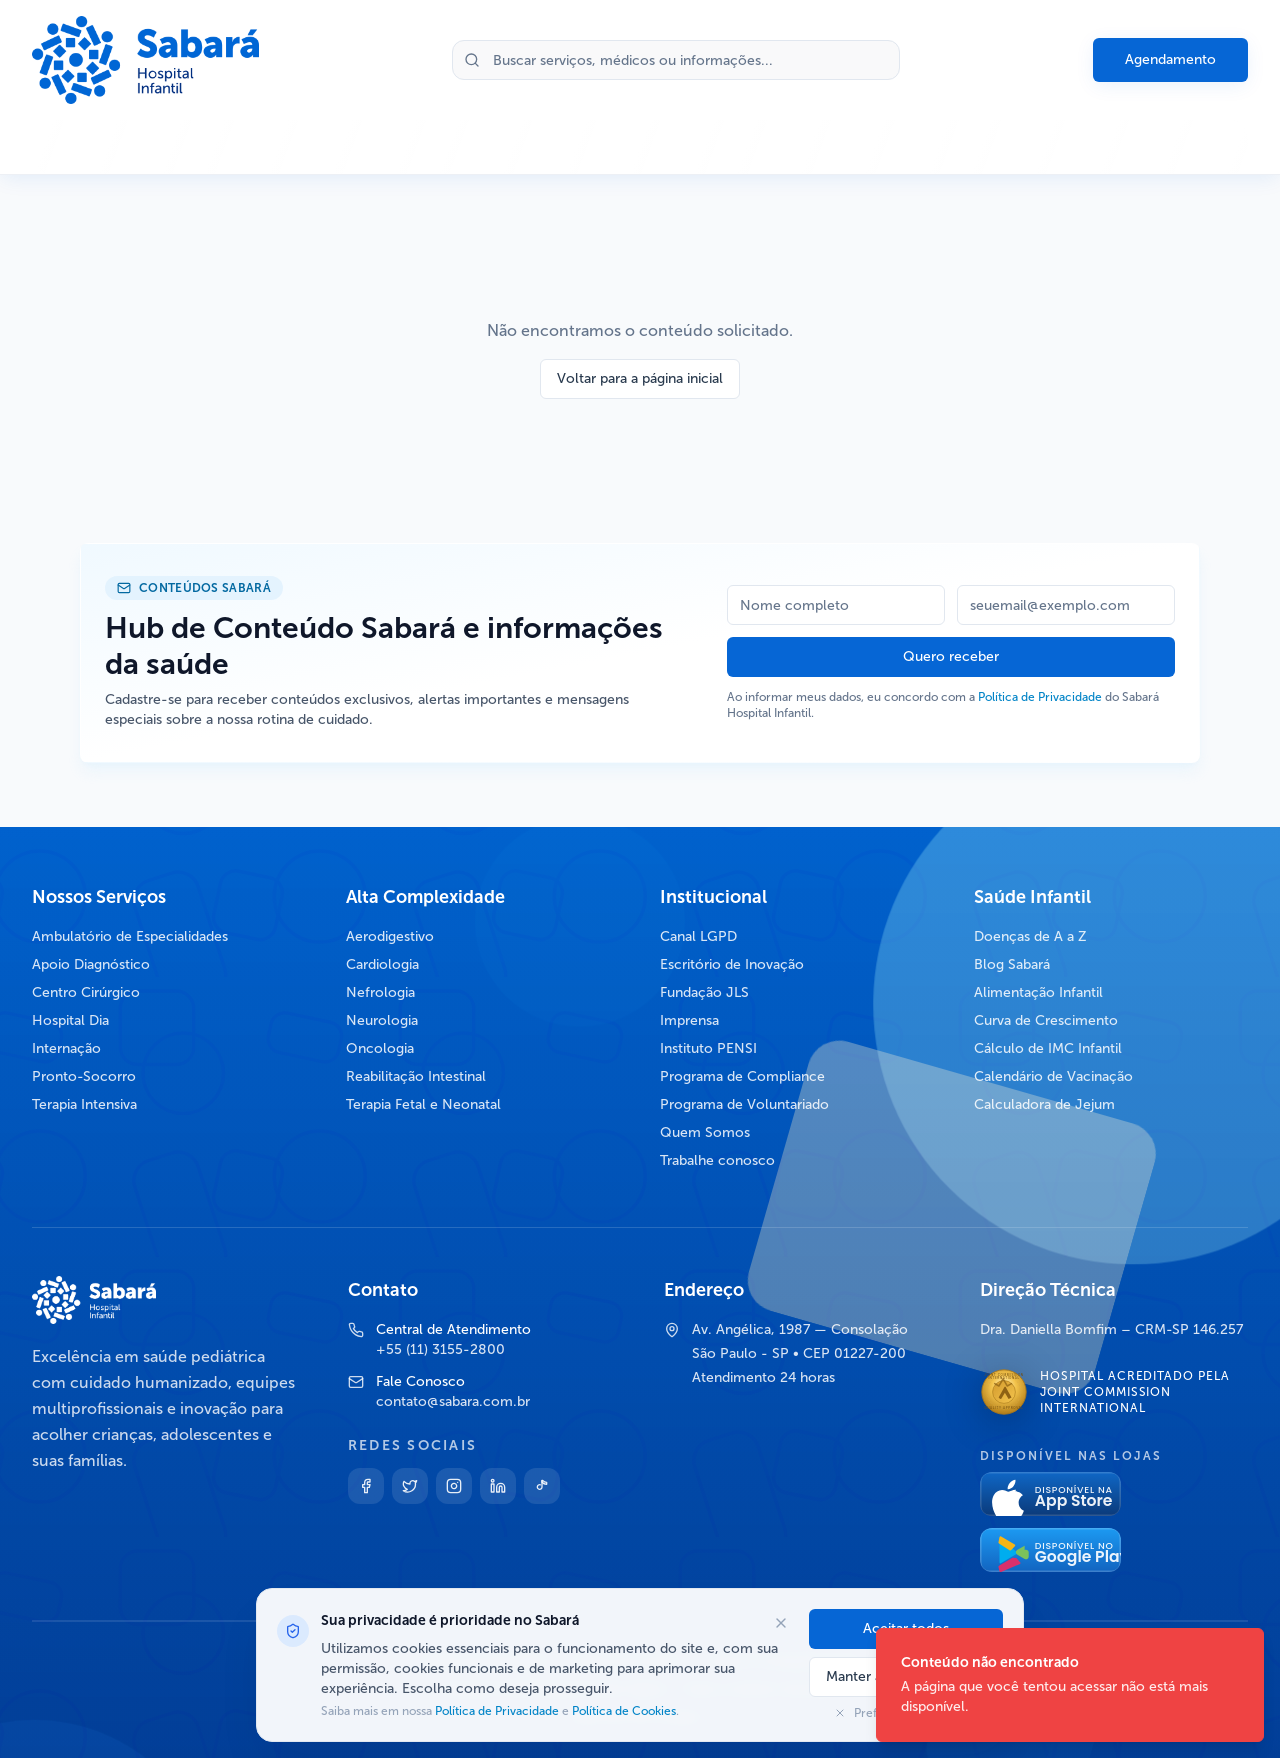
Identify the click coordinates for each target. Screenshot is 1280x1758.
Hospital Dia (70, 1020)
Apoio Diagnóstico (91, 964)
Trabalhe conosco (717, 1160)
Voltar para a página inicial (640, 378)
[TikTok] (542, 1486)
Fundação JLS (704, 992)
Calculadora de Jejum (1044, 1104)
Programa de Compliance (742, 1076)
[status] (1070, 1685)
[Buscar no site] (676, 60)
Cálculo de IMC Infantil (1048, 1048)
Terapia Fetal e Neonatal (423, 1104)
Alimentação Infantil (1038, 992)
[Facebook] (366, 1486)
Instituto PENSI (708, 1048)
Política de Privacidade (1040, 697)
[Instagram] (454, 1486)
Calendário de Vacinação (1053, 1076)
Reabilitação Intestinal (416, 1076)
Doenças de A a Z (1030, 936)
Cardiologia (382, 964)
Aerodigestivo (390, 936)
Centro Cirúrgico (86, 992)
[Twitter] (410, 1486)
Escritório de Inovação (732, 964)
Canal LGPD (698, 936)
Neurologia (382, 1020)
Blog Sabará (1012, 964)
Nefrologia (380, 992)
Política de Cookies (622, 1711)
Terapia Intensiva (84, 1104)
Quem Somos (705, 1132)
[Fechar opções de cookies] (781, 1623)
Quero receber (951, 656)
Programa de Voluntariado (744, 1104)
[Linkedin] (498, 1486)
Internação (66, 1048)
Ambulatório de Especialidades (130, 936)
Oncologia (380, 1048)
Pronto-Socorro (84, 1076)
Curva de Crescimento (1046, 1020)
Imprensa (689, 1020)
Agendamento (1170, 59)
